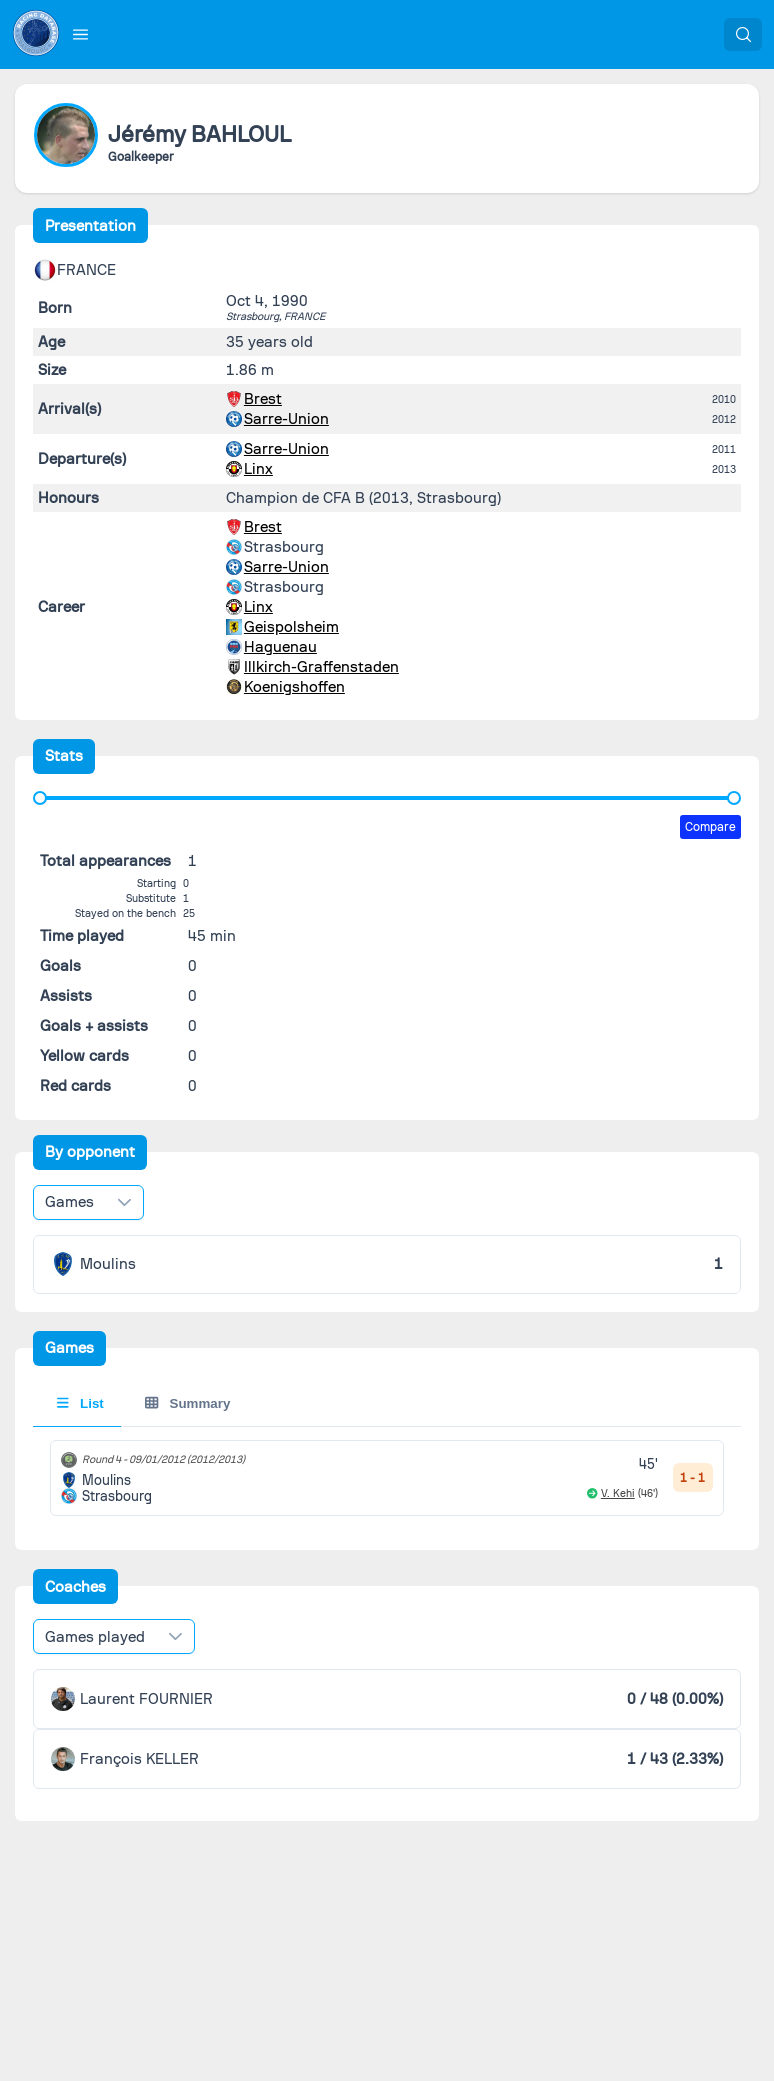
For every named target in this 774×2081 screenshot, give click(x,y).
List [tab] (80, 1403)
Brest (263, 399)
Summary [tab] (187, 1403)
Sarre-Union (286, 419)
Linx (258, 469)
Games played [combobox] (95, 1637)
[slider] (40, 798)
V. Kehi (618, 1493)
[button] (81, 34)
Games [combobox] (69, 1202)
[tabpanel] (387, 1478)
